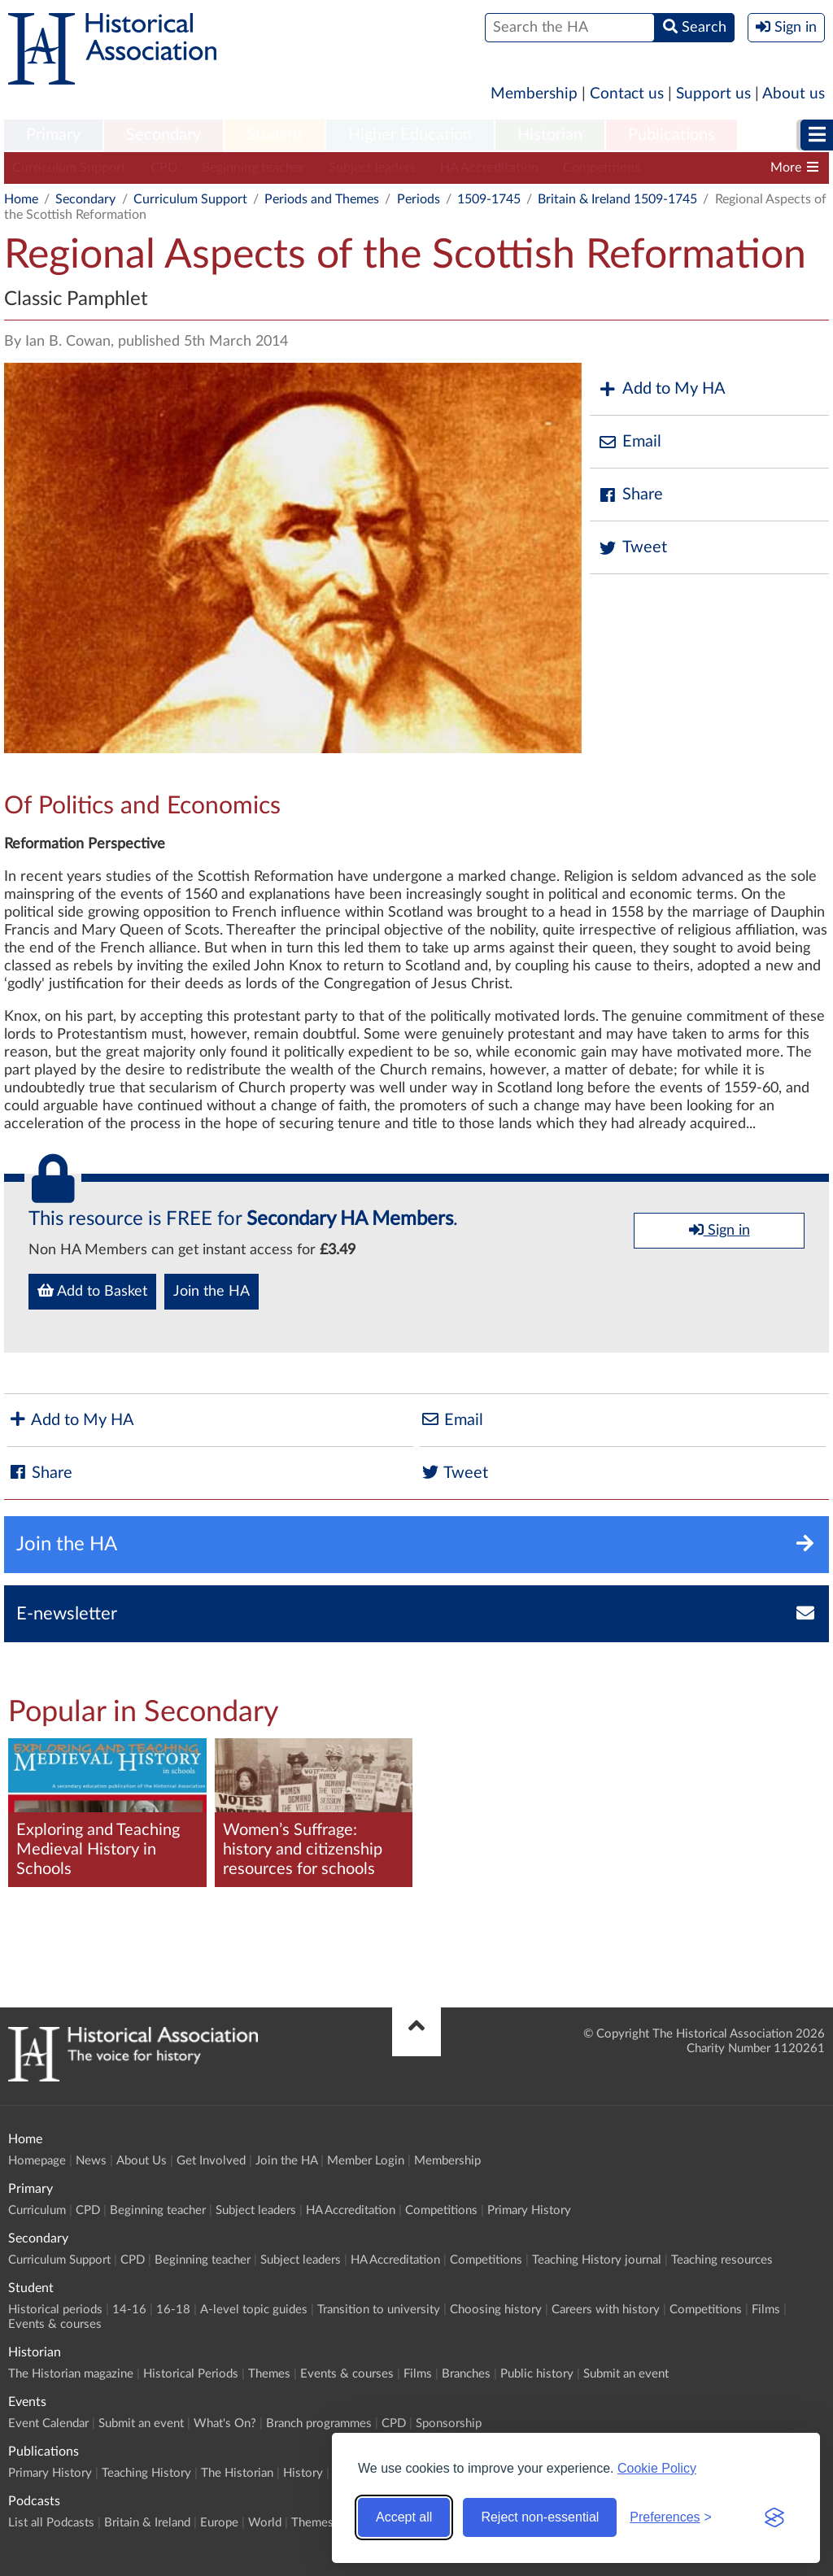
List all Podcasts (51, 2523)
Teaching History (146, 2473)
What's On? (225, 2423)
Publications (671, 135)
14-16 (129, 2310)
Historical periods (55, 2310)
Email (629, 442)
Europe (219, 2523)
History (303, 2473)
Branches (466, 2374)
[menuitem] (53, 136)
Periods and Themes (321, 199)
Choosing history (496, 2310)
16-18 (173, 2310)
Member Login (365, 2161)
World (264, 2523)
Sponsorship (449, 2423)
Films (766, 2310)
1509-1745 (489, 199)
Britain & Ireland (147, 2523)
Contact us (627, 94)
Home (21, 199)
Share (630, 494)
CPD (163, 167)
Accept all (404, 2517)
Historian (549, 135)
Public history (537, 2374)
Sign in (719, 1230)
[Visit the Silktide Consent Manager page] (774, 2517)
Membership (534, 94)
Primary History (529, 2210)
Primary (53, 135)
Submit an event (626, 2374)
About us (793, 94)
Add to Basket (92, 1291)
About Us (141, 2161)
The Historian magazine (70, 2374)
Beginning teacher (253, 167)
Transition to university (378, 2310)
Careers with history (606, 2310)
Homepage (37, 2161)
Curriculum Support (69, 167)
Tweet (632, 547)
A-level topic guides (253, 2310)
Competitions (601, 167)
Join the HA (211, 1291)
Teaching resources (722, 2260)
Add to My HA (662, 389)
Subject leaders (372, 167)
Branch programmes (319, 2423)
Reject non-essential (540, 2517)
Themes (269, 2374)
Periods (418, 199)
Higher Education (410, 135)
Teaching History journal (734, 167)
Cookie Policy (656, 2468)
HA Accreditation (489, 167)
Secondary (163, 135)
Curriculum (37, 2210)
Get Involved (211, 2161)
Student (274, 135)
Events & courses (55, 2324)
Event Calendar (48, 2423)
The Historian (237, 2473)
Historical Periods (190, 2374)
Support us (713, 94)
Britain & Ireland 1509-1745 (617, 199)
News (91, 2161)
